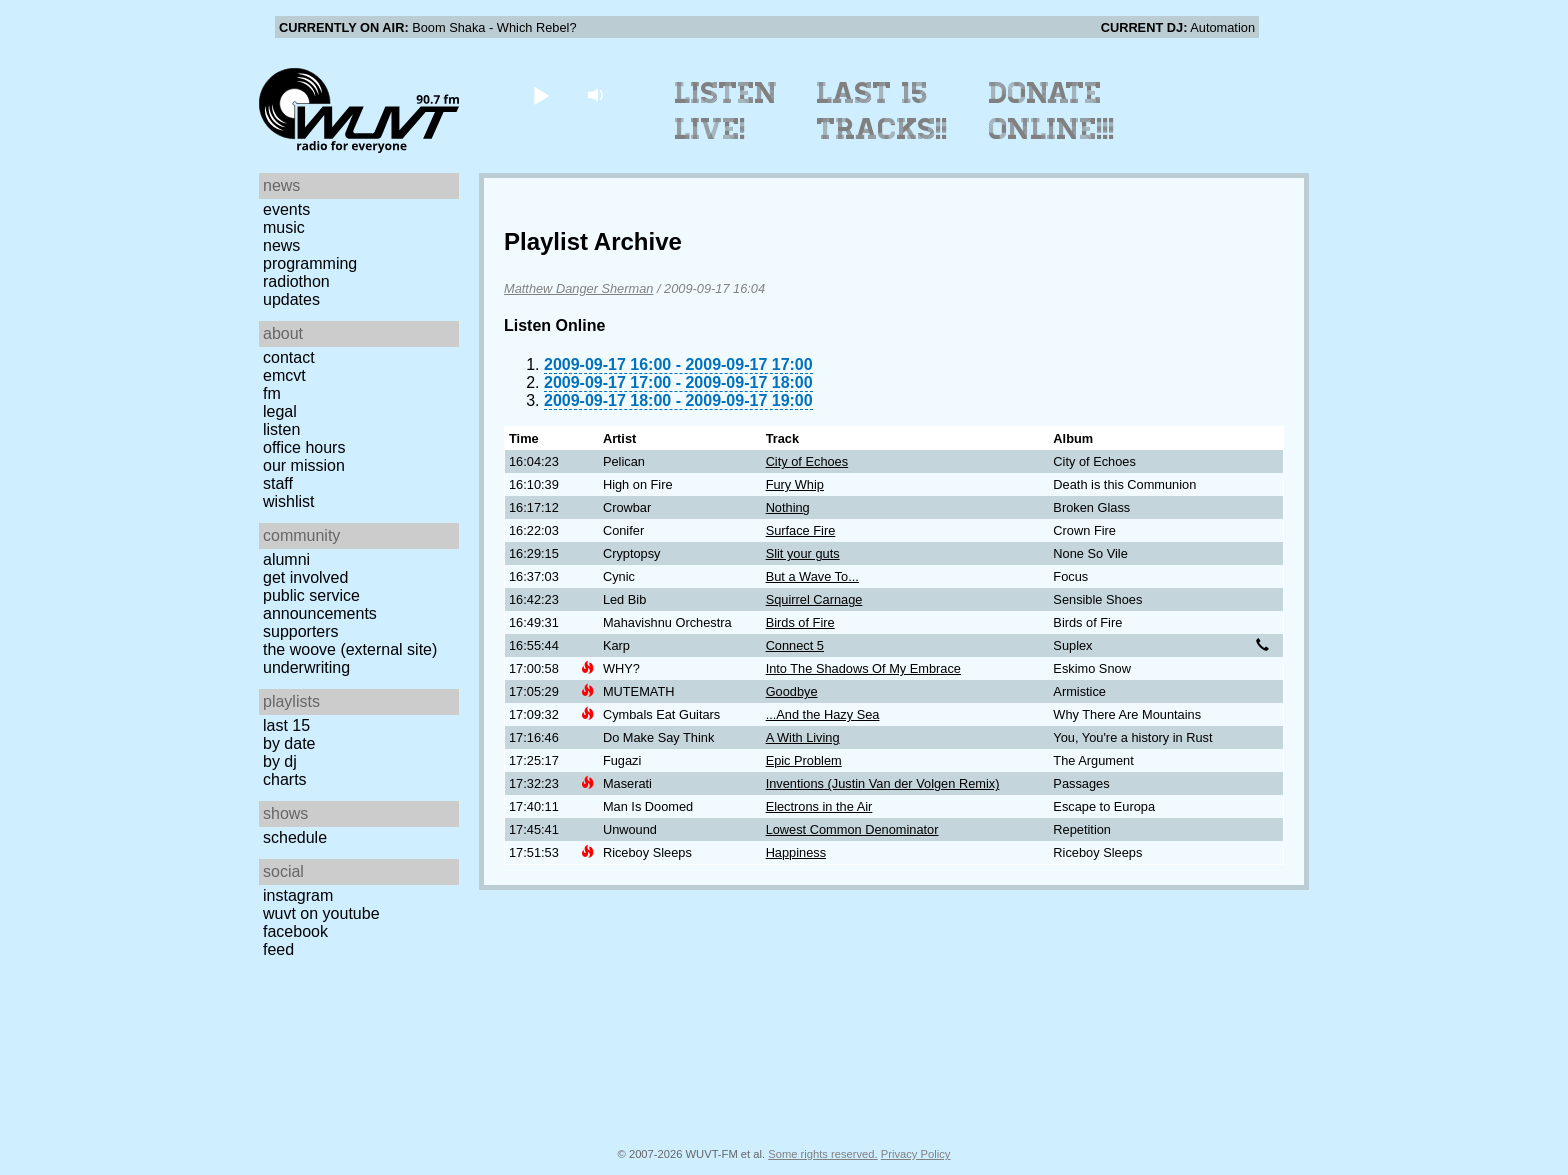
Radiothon (296, 281)
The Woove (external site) (350, 649)
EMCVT (284, 375)
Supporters (301, 631)
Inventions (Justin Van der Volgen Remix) (883, 783)
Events (286, 209)
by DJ (280, 761)
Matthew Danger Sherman (578, 288)
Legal (280, 411)
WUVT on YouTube (321, 913)
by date (289, 743)
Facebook (295, 931)
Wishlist (289, 501)
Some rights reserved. (822, 1154)
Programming (310, 263)
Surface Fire (801, 530)
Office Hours (304, 447)
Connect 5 (795, 645)
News (281, 245)
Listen (281, 429)
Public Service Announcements (320, 604)
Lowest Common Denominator (852, 829)
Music (284, 227)
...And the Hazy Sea (823, 714)
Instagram (298, 895)
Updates (291, 299)
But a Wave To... (812, 576)
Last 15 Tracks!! (882, 111)
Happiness (796, 852)
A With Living (803, 737)
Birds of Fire (800, 622)
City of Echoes (807, 461)
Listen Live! (726, 111)
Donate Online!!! (1052, 111)
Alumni (286, 559)
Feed (278, 949)
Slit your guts (803, 553)
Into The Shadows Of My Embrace (863, 668)
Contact (289, 357)
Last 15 (286, 725)
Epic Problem (804, 760)
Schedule (295, 837)
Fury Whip (795, 484)
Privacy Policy (916, 1154)
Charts (285, 779)
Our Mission (304, 465)
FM (272, 393)
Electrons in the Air (819, 806)
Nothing (788, 507)
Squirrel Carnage (814, 599)
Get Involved (305, 577)
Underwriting (306, 667)
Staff (278, 483)
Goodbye (792, 691)
